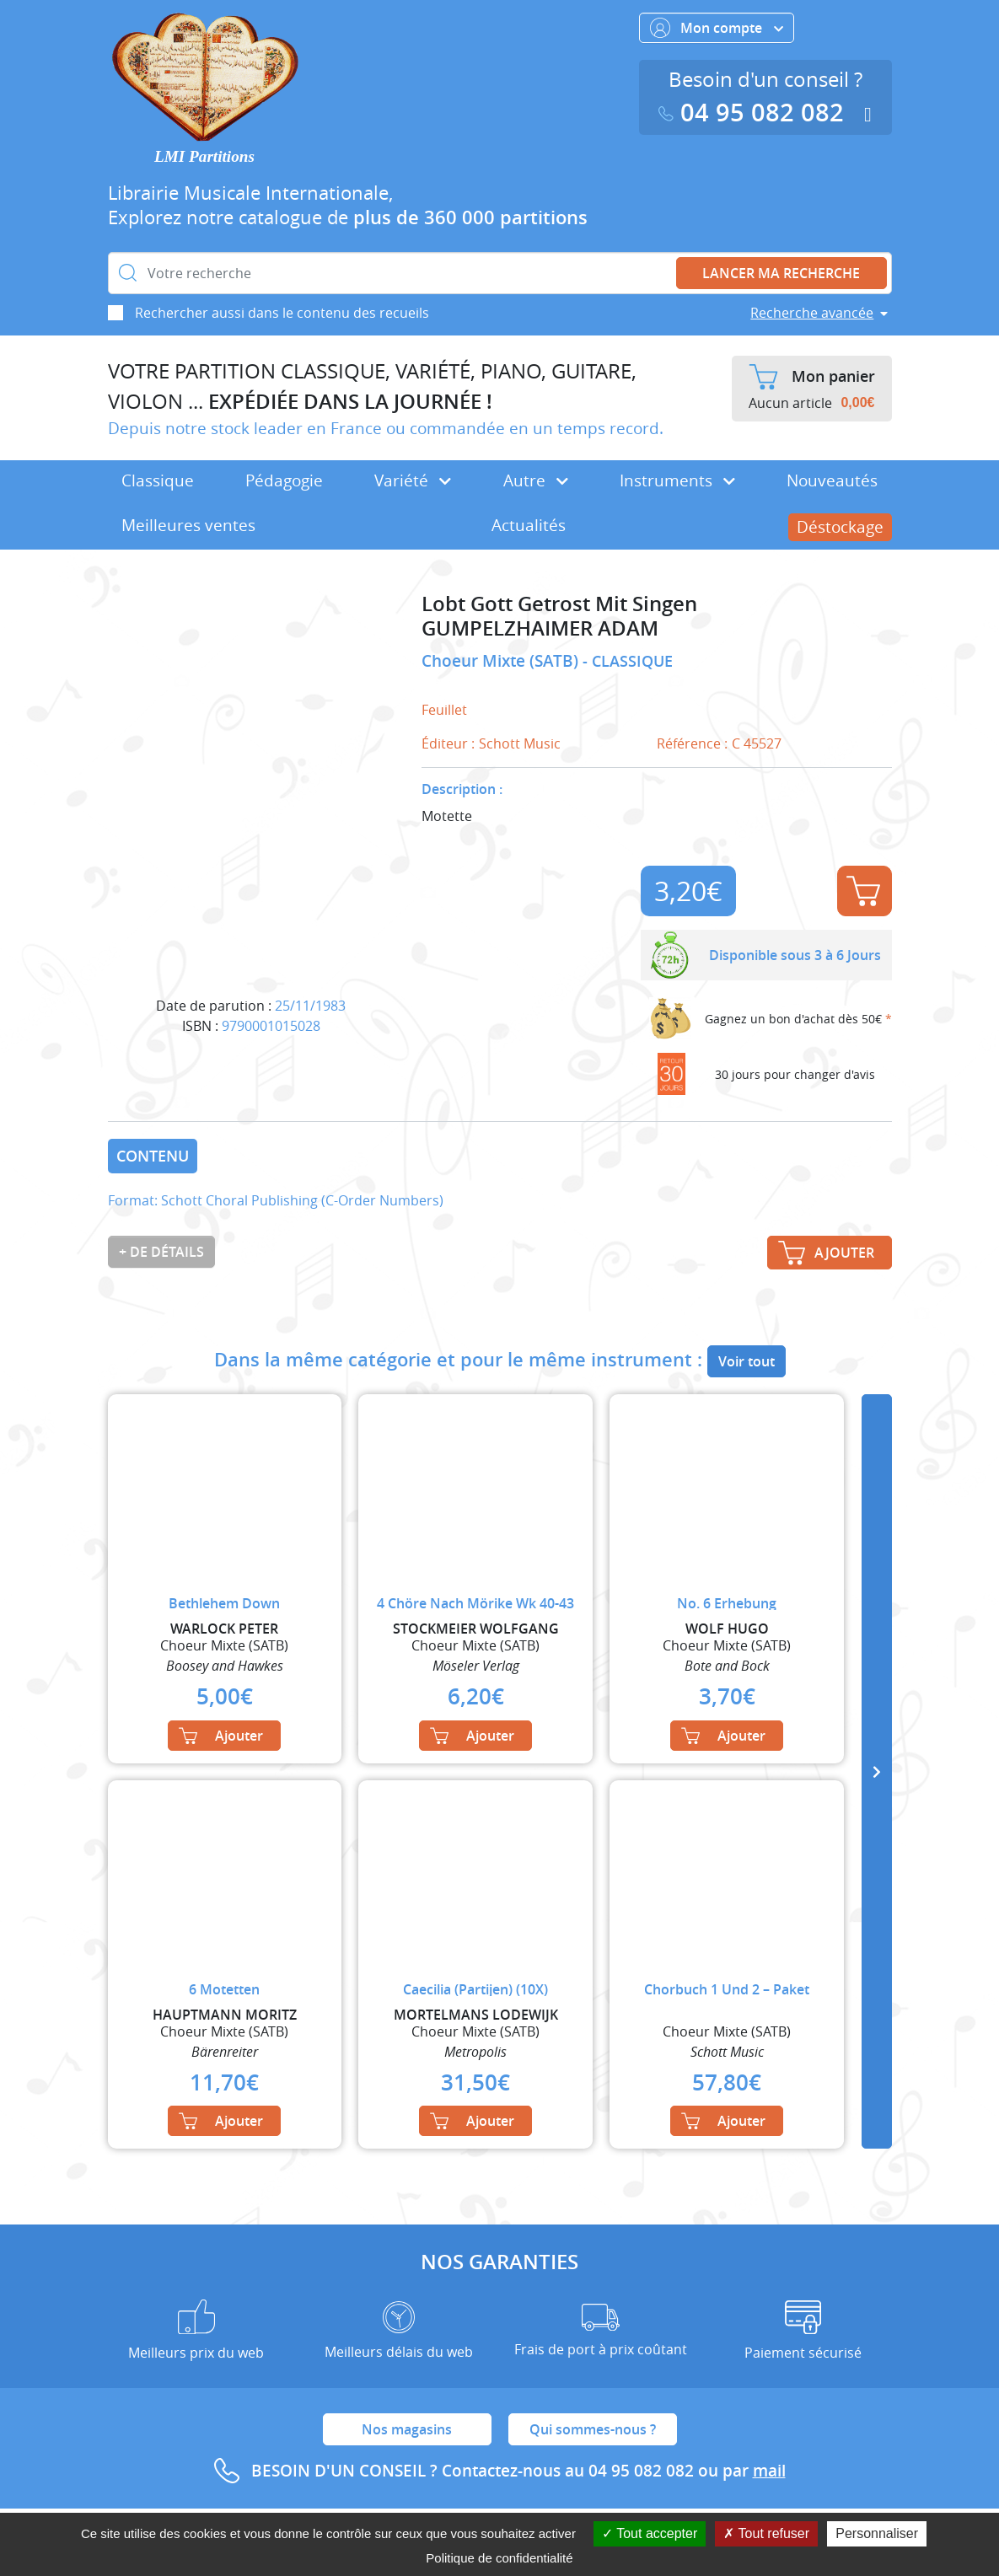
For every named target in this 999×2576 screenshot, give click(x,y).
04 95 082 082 (754, 112)
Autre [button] (535, 480)
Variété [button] (412, 480)
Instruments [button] (677, 480)
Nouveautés (832, 480)
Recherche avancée (811, 312)
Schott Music (520, 743)
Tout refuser (766, 2533)
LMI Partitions (204, 156)
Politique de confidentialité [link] (499, 2558)
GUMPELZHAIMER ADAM (540, 628)
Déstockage (840, 527)
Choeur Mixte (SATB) (502, 661)
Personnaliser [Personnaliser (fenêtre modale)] (876, 2533)
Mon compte (716, 28)
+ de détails (161, 1251)
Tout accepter (649, 2533)
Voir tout (746, 1361)
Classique (157, 480)
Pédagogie (284, 480)
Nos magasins (407, 2429)
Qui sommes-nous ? (592, 2429)
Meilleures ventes (188, 525)
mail (769, 2471)
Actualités (528, 525)
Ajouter (863, 891)
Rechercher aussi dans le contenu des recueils (282, 312)
